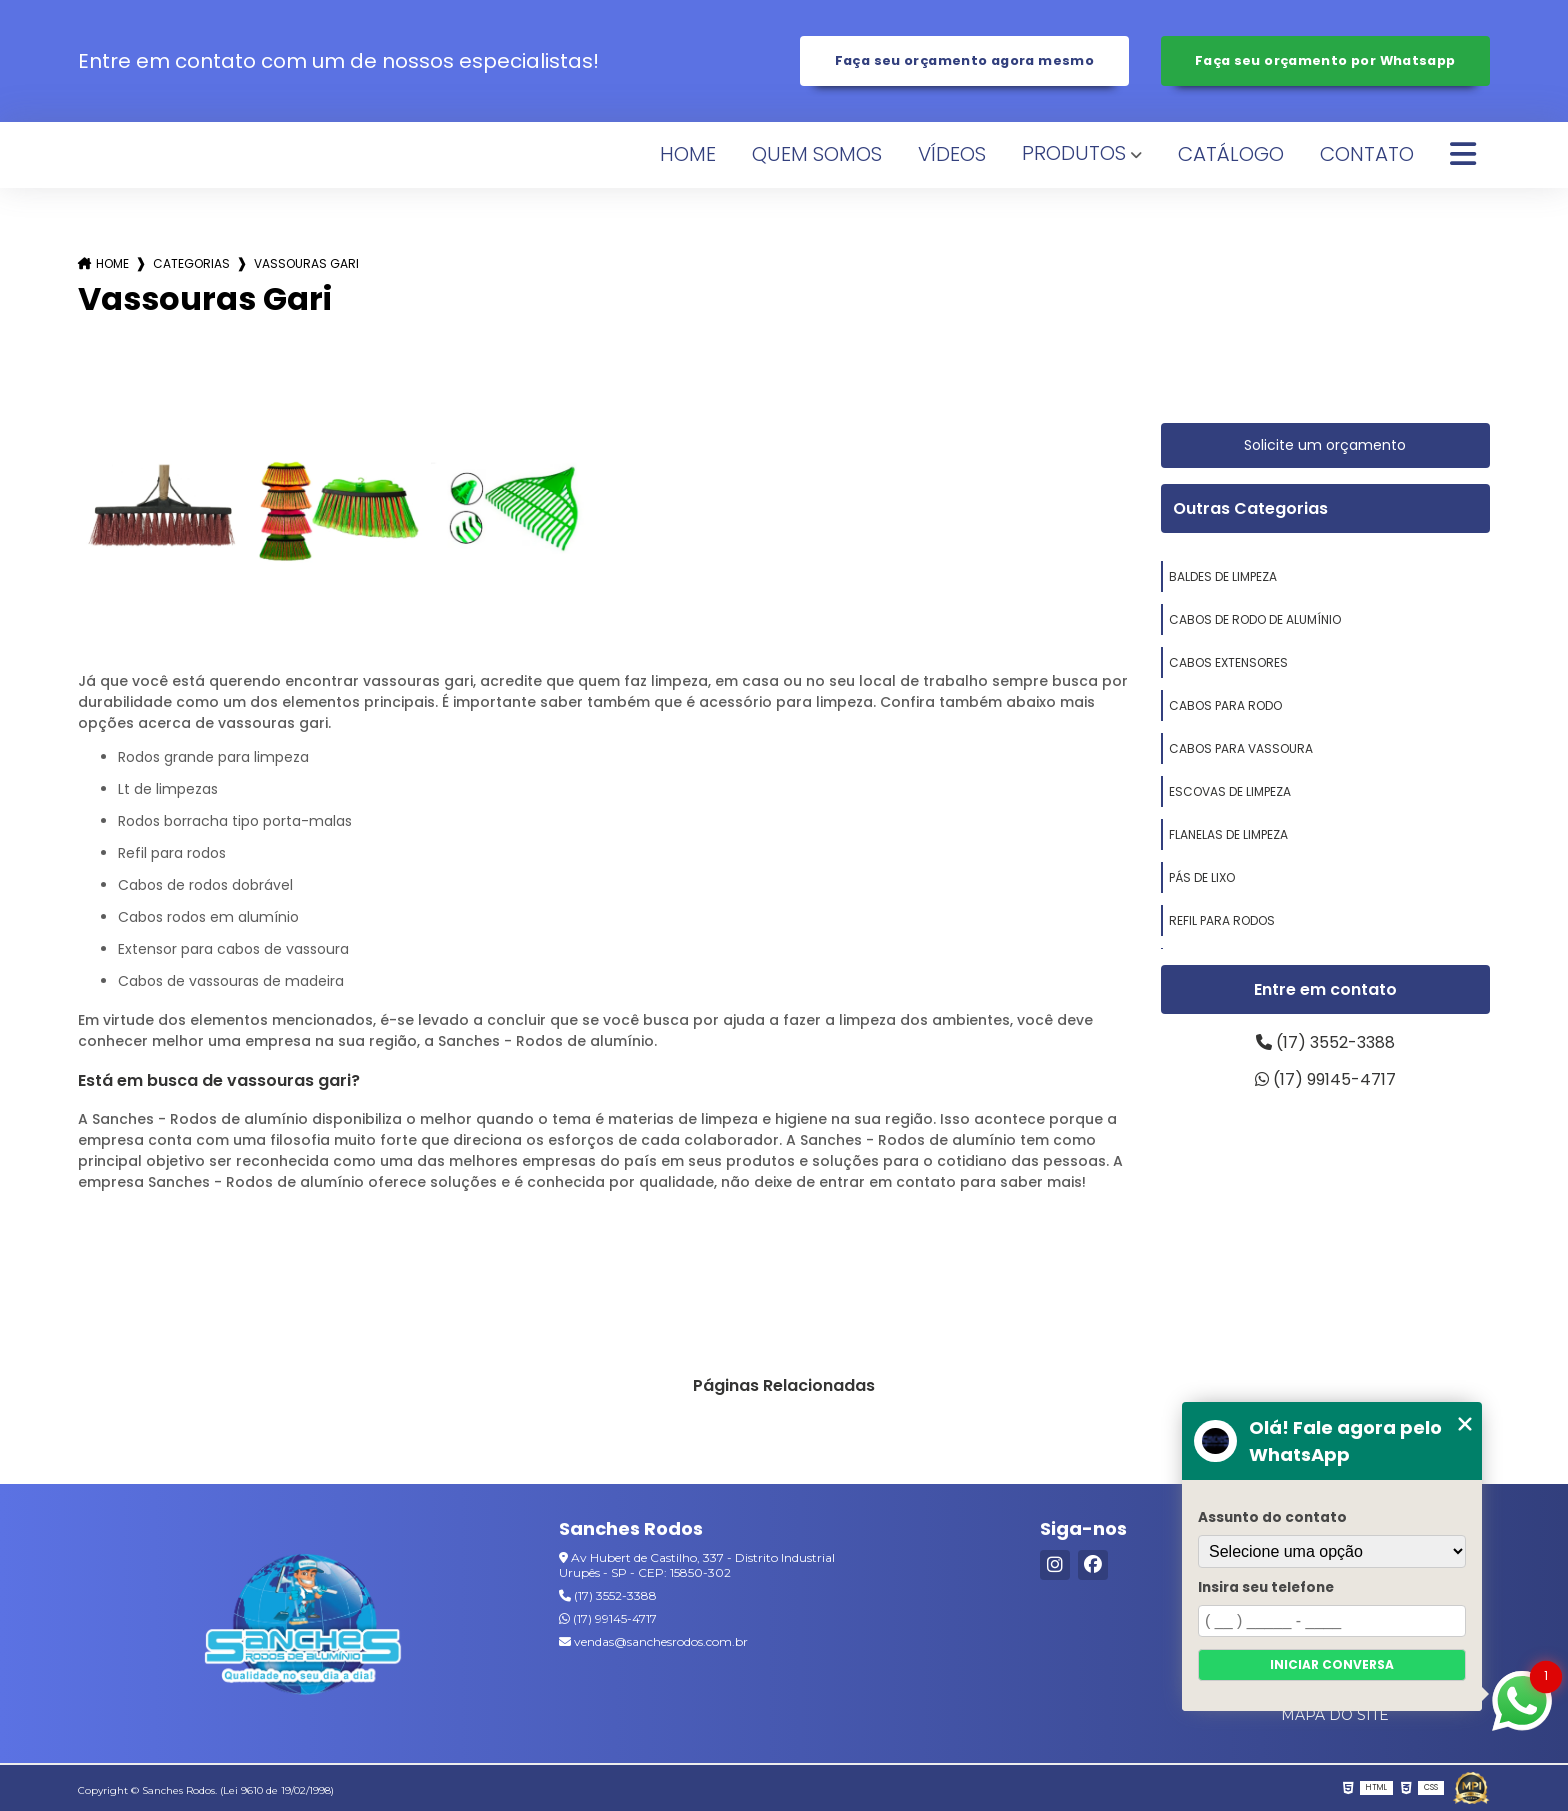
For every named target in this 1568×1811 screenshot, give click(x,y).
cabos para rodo (1225, 705)
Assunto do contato (1272, 1517)
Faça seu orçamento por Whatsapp (1325, 60)
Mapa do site (1335, 1715)
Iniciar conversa (1332, 1664)
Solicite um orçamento (1325, 445)
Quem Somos (817, 154)
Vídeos (952, 154)
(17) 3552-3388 (1325, 1042)
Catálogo (1231, 154)
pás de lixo (1202, 877)
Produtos (1074, 153)
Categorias (191, 263)
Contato (1367, 154)
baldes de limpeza (1223, 576)
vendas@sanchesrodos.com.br (653, 1641)
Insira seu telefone (1266, 1587)
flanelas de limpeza (1228, 834)
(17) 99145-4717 (1325, 1079)
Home (688, 154)
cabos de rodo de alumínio (1255, 619)
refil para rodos (1222, 920)
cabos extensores (1228, 662)
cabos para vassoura (1241, 748)
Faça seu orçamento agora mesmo (964, 60)
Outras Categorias (1250, 508)
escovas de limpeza (1230, 791)
